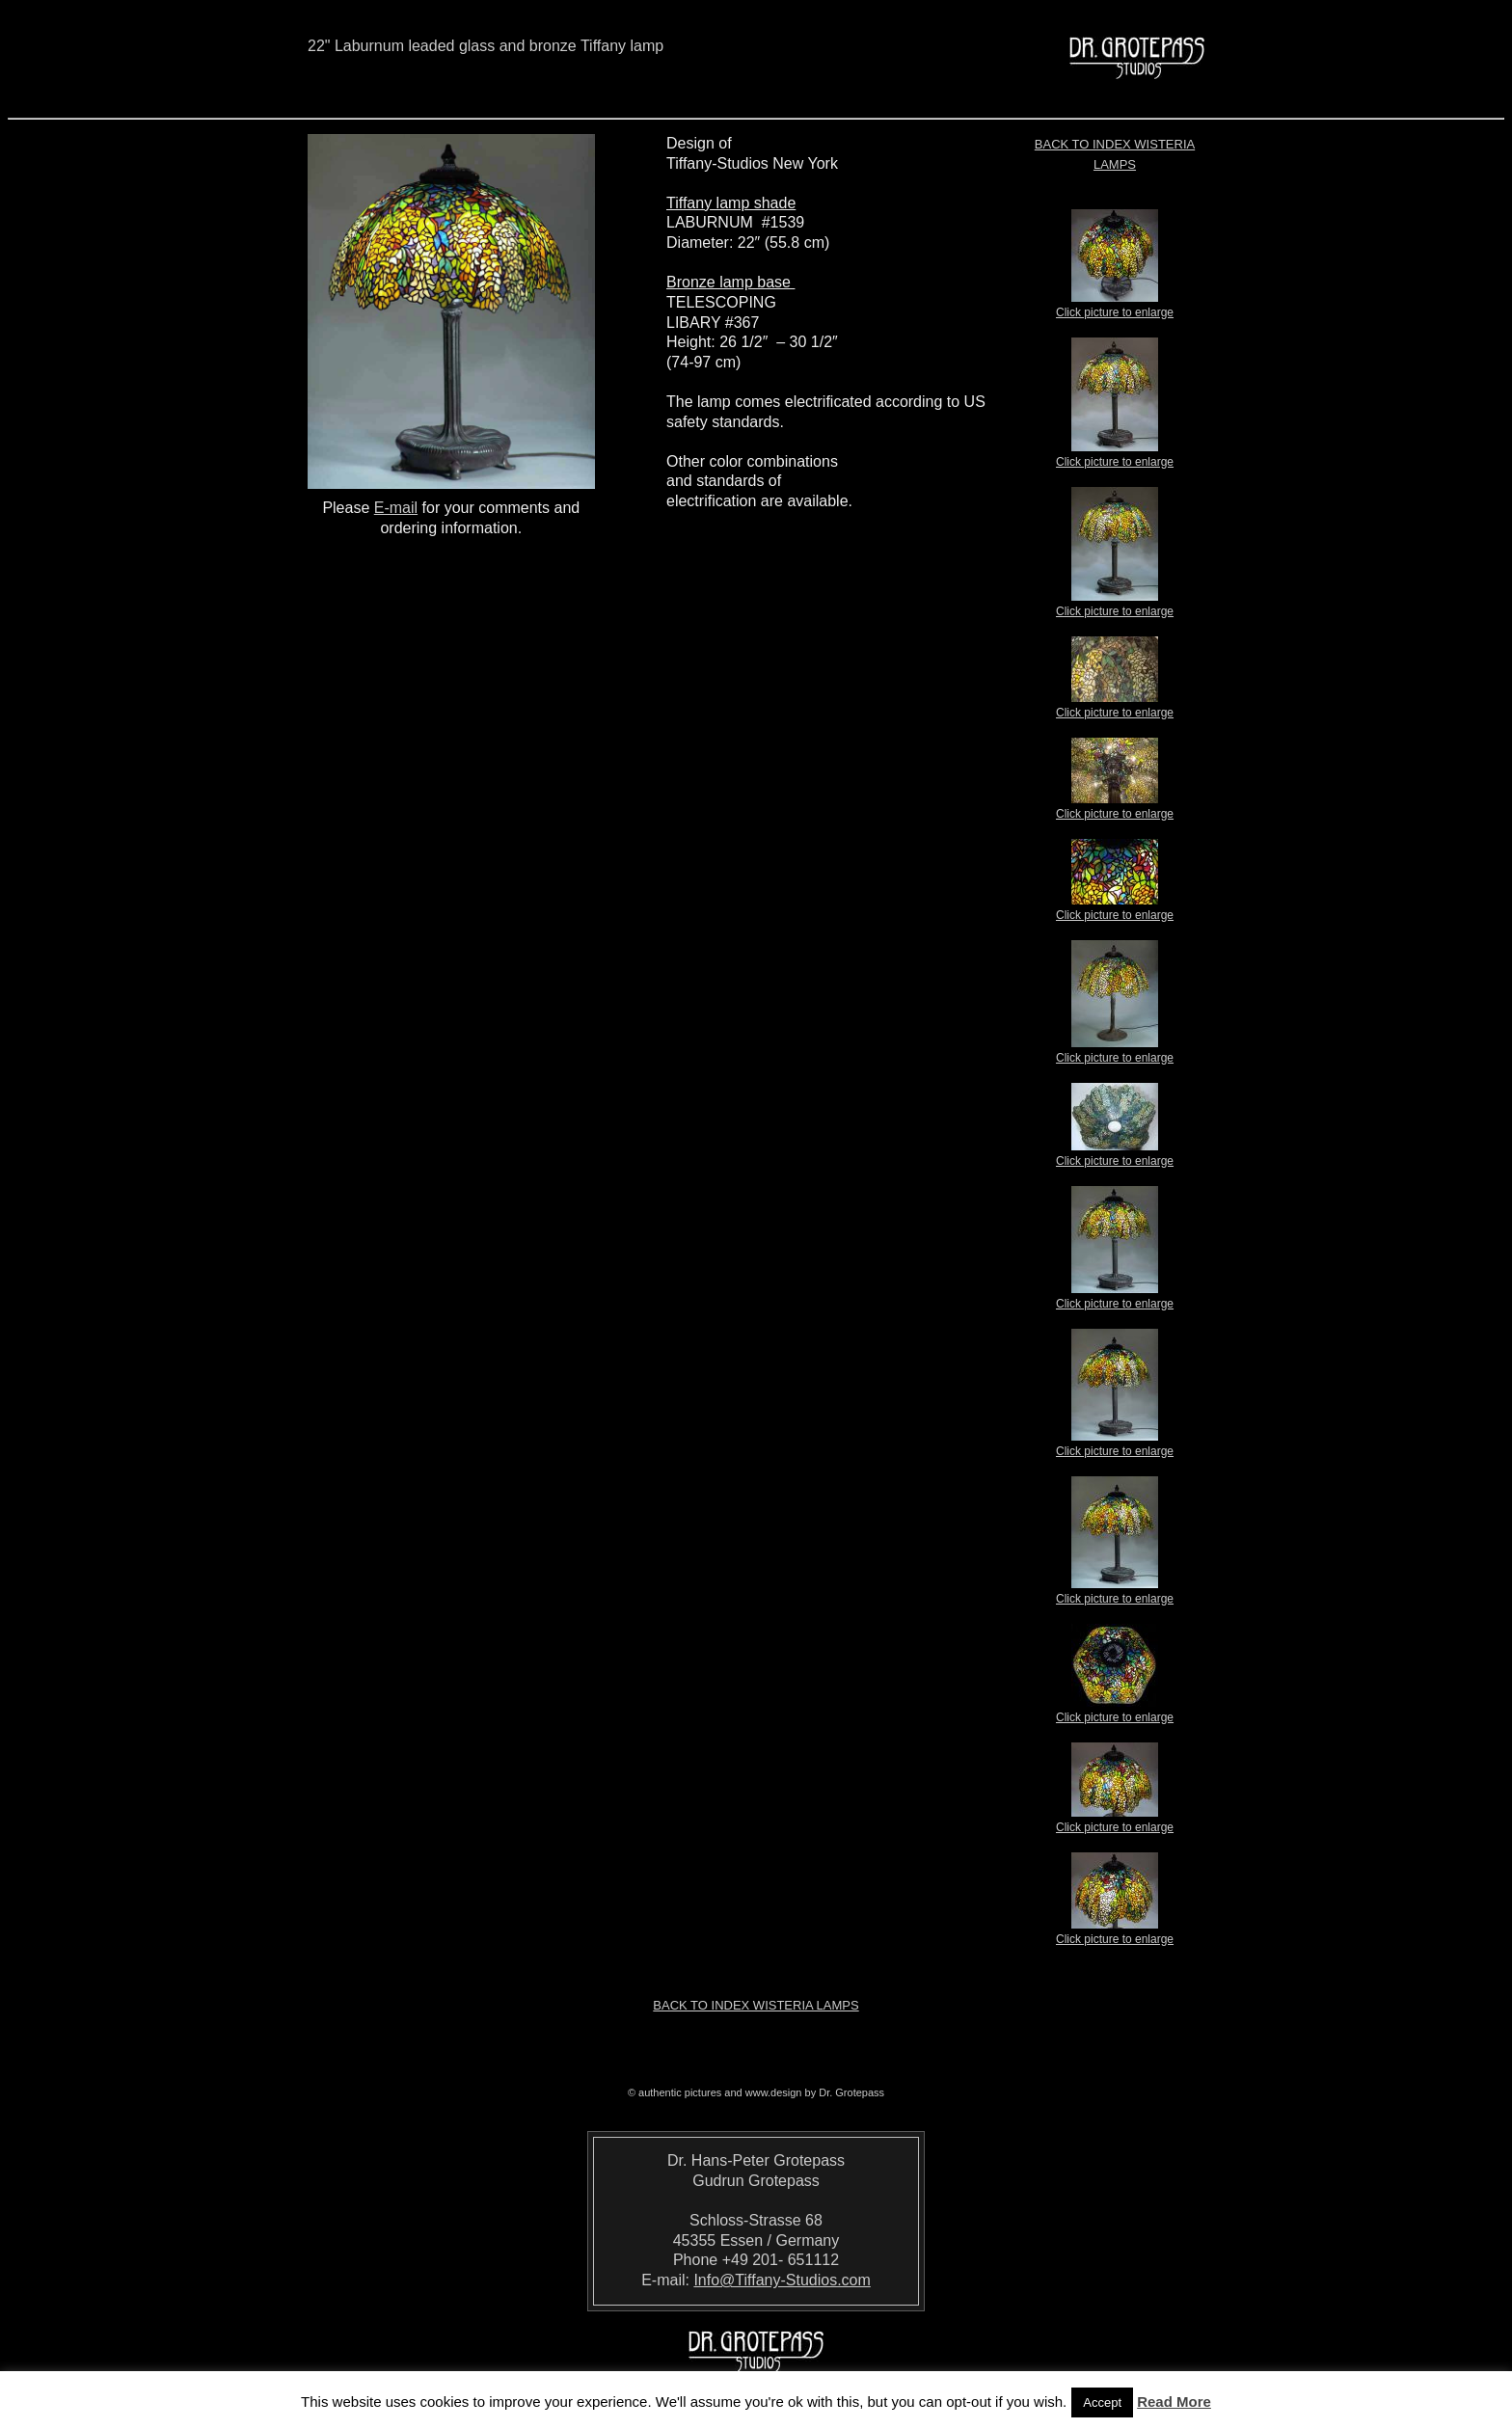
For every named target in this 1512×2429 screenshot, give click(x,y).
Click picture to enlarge (1115, 306)
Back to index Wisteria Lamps (755, 2005)
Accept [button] (1102, 2402)
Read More (1174, 2401)
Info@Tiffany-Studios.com (781, 2280)
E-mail (396, 507)
